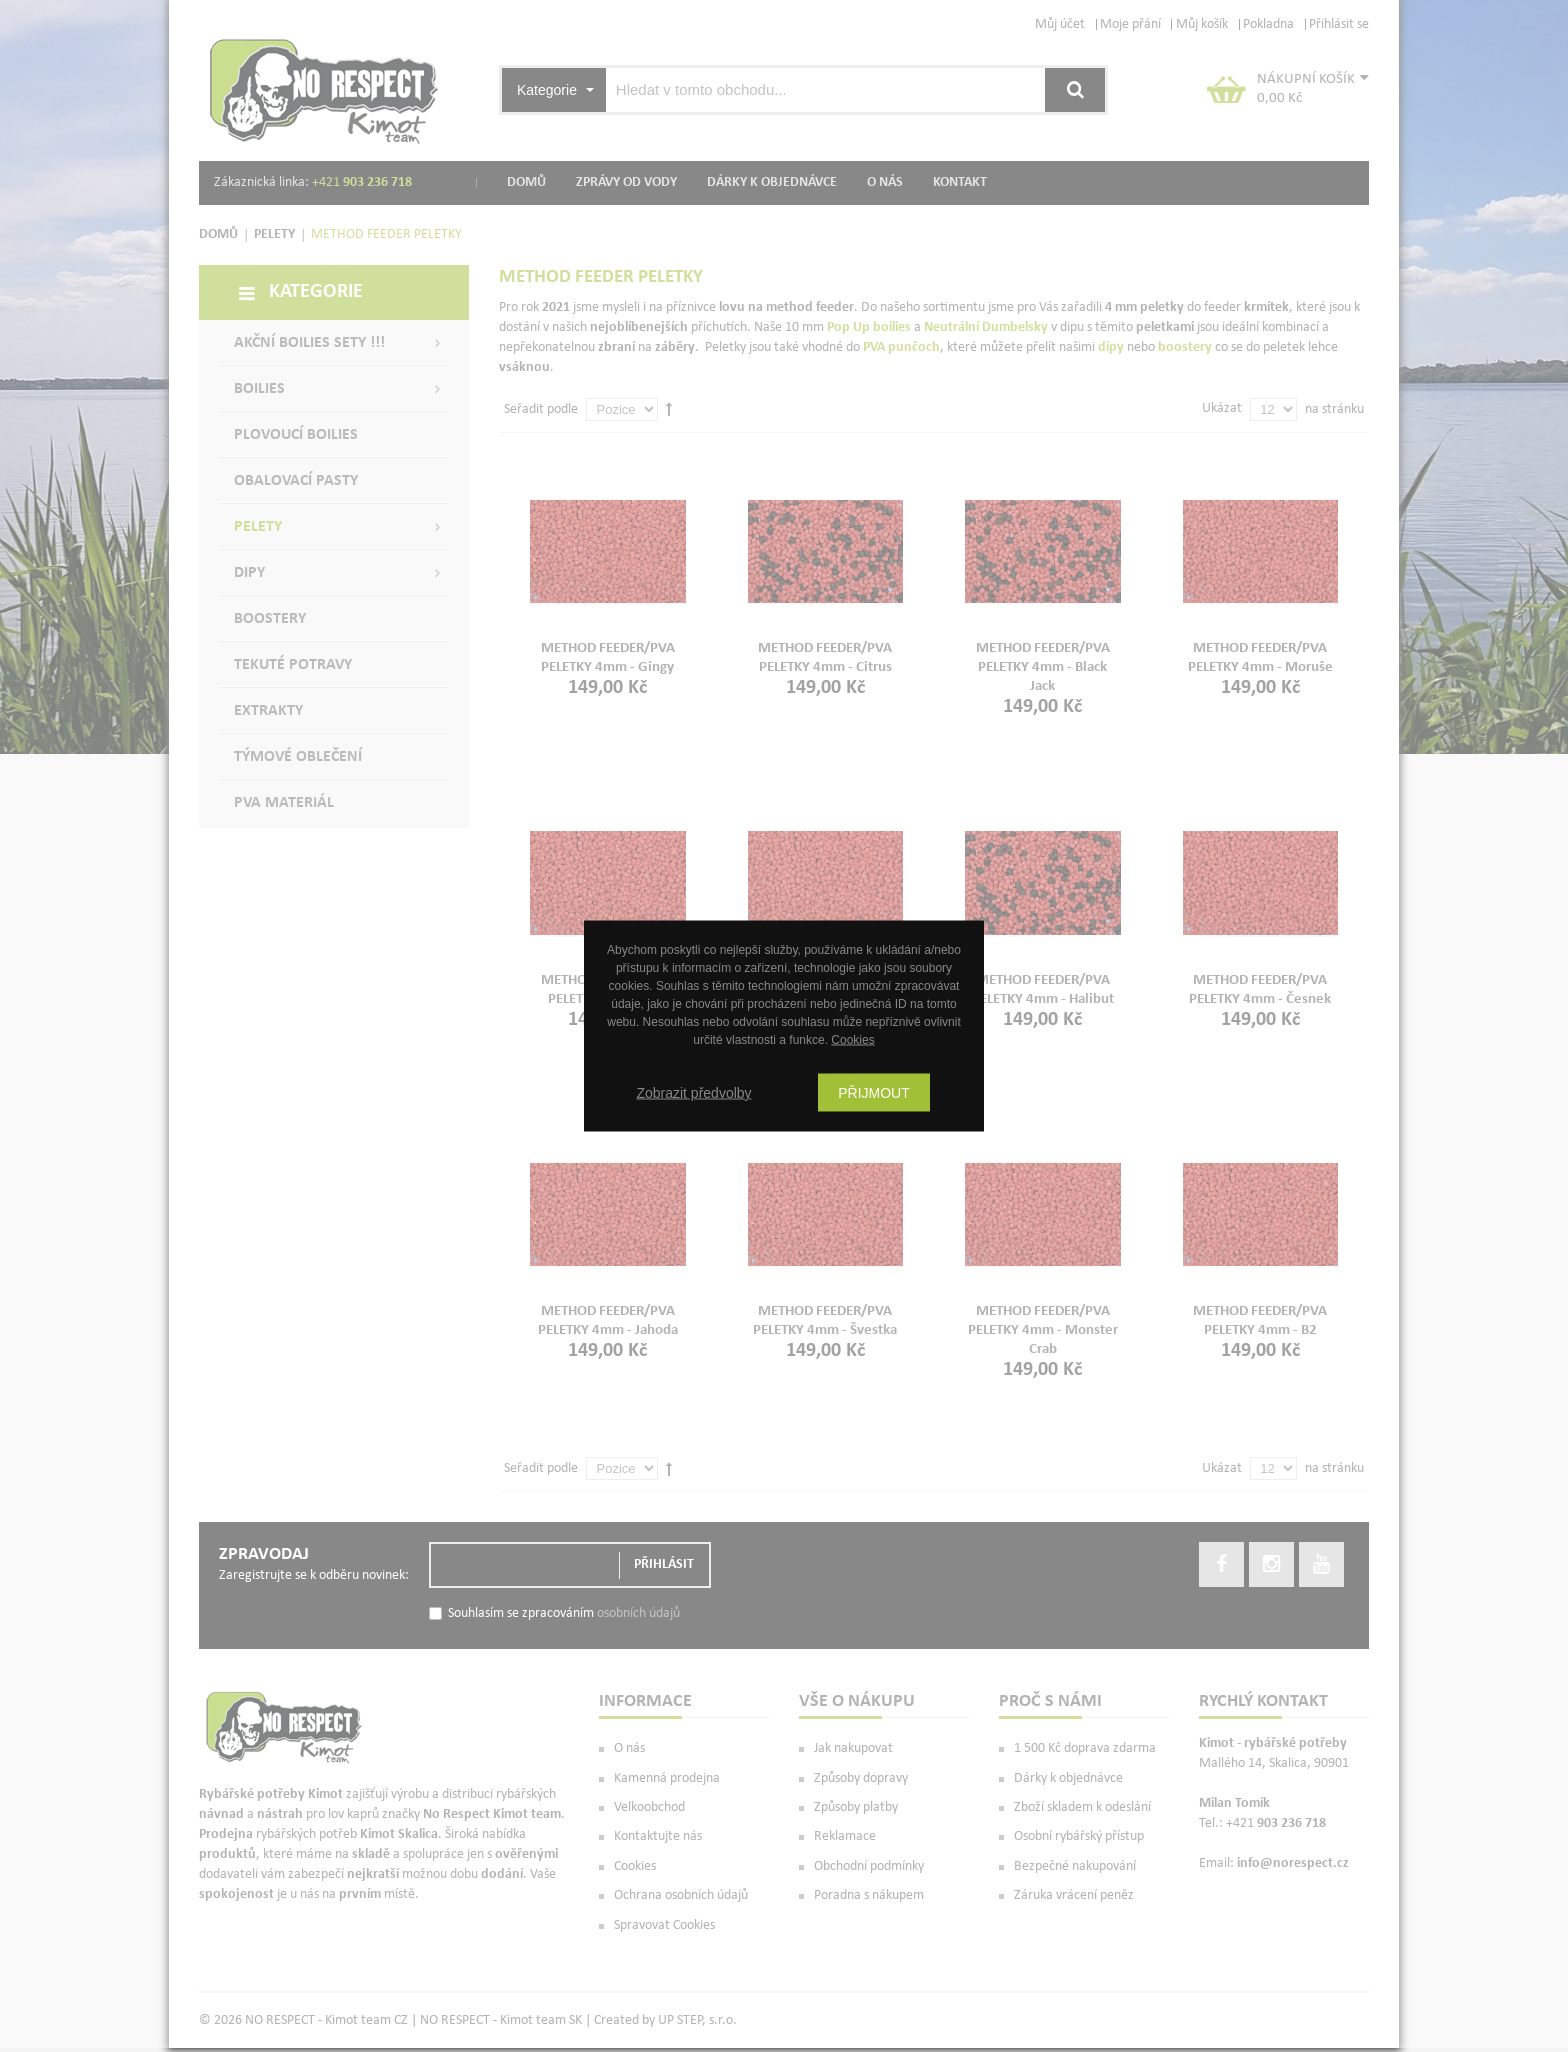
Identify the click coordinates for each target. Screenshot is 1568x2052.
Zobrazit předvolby (693, 1093)
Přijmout (874, 1093)
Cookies (852, 1040)
